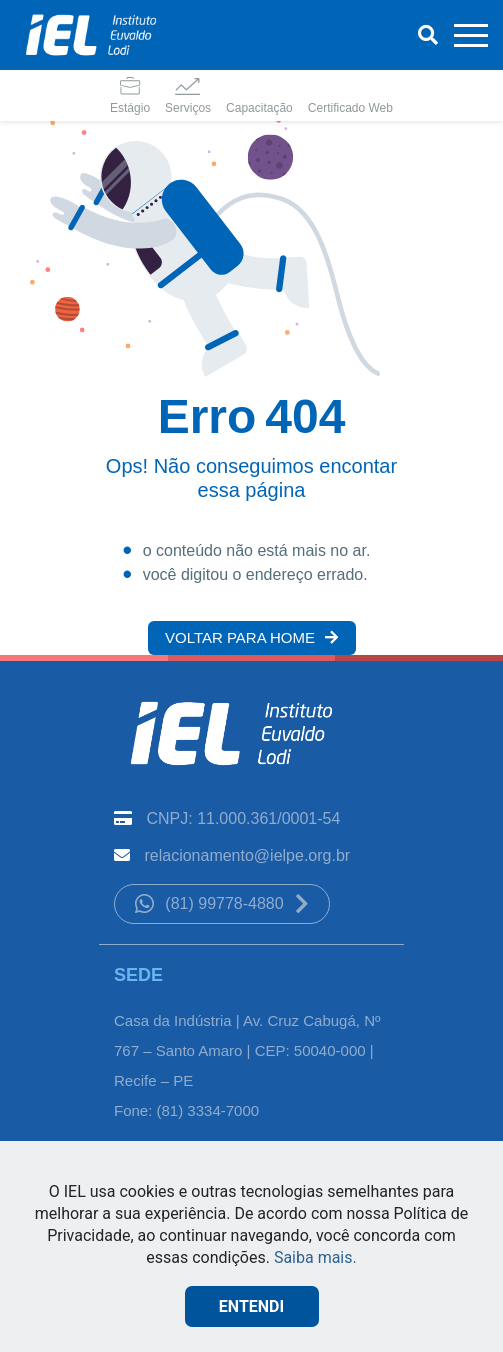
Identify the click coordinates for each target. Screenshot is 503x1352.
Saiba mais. (315, 1257)
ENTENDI (251, 1306)
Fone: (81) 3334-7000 (186, 1110)
